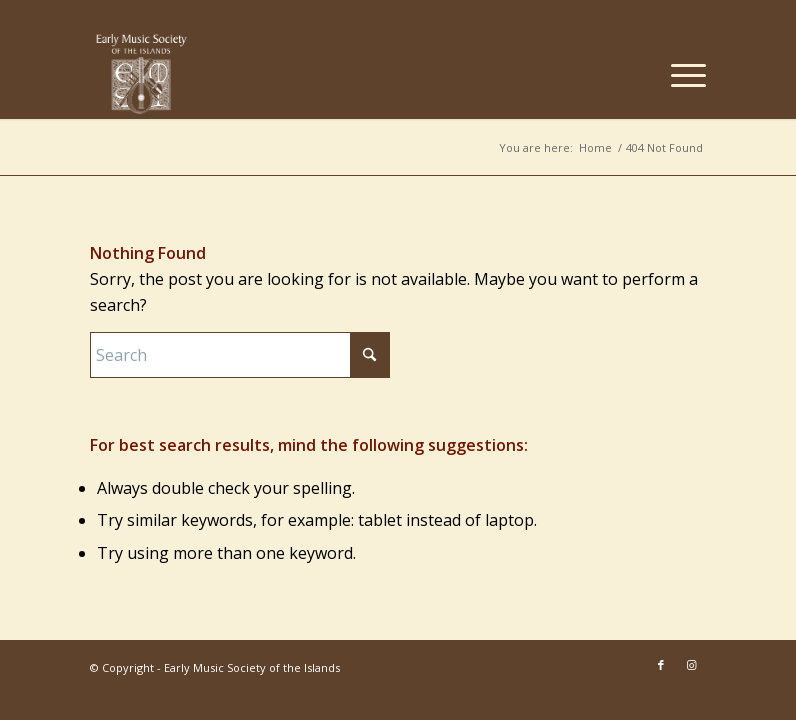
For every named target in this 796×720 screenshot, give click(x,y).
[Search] (240, 355)
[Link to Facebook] (661, 665)
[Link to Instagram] (691, 665)
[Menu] (678, 74)
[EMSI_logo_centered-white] (141, 74)
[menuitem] (678, 74)
